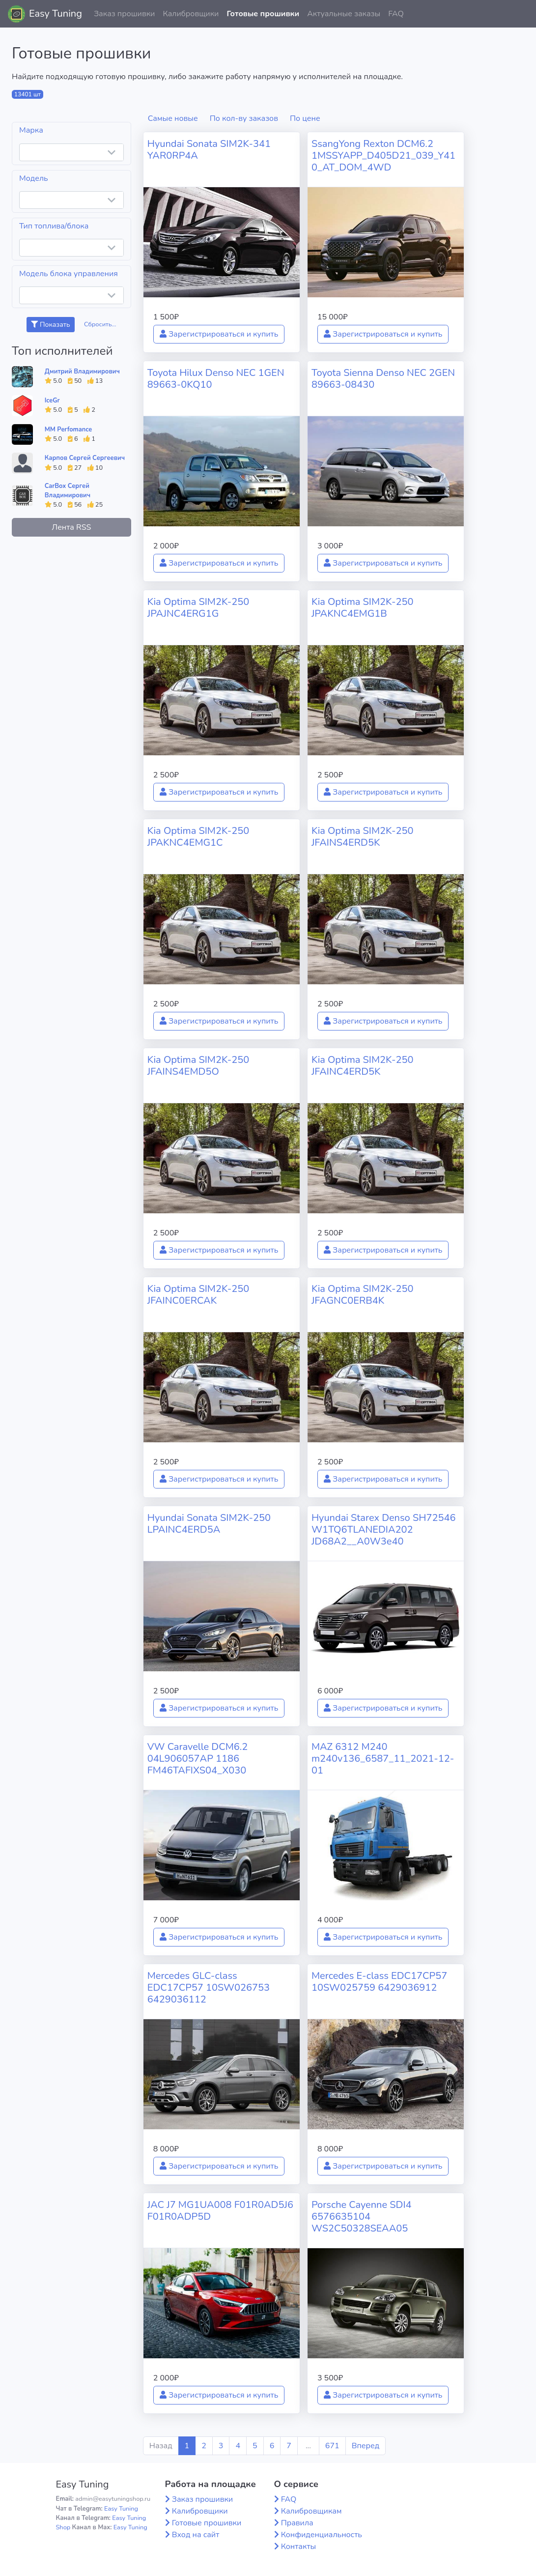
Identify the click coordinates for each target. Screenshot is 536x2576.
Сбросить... (100, 324)
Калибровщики (191, 13)
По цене (305, 118)
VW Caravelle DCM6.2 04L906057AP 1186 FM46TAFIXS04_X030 (197, 1758)
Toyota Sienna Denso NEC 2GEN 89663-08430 (383, 378)
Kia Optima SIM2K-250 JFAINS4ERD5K (362, 836)
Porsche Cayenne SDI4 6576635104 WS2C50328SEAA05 (361, 2216)
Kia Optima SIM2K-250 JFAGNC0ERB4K (362, 1294)
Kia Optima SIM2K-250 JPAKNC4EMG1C (198, 836)
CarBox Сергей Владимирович (68, 491)
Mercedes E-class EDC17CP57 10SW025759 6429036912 (379, 1981)
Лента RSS (71, 527)
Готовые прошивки (262, 13)
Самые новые (173, 118)
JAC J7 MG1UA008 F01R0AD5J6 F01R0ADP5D (220, 2210)
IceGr (52, 400)
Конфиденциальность (321, 2534)
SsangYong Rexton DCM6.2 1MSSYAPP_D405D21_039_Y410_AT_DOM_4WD (383, 155)
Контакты (298, 2546)
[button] (520, 14)
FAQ (396, 13)
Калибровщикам (311, 2511)
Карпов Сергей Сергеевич (85, 458)
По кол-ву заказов (244, 118)
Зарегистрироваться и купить (219, 334)
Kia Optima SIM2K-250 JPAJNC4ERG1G (198, 607)
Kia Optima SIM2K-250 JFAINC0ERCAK (198, 1294)
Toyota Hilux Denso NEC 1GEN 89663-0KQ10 (215, 378)
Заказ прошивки (124, 13)
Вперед (365, 2445)
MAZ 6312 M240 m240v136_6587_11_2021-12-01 (382, 1758)
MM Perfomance (68, 429)
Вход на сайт (196, 2534)
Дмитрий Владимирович (82, 371)
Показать (50, 324)
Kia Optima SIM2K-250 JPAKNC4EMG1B (362, 607)
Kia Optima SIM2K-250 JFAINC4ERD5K (362, 1065)
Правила (297, 2523)
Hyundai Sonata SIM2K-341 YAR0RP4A (209, 149)
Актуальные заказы (343, 13)
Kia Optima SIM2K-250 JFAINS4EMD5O (198, 1065)
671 (332, 2445)
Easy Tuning (55, 13)
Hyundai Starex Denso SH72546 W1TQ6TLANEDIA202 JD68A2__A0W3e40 (383, 1529)
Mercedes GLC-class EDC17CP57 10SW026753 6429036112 (208, 1987)
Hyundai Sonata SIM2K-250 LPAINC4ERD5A (209, 1523)
